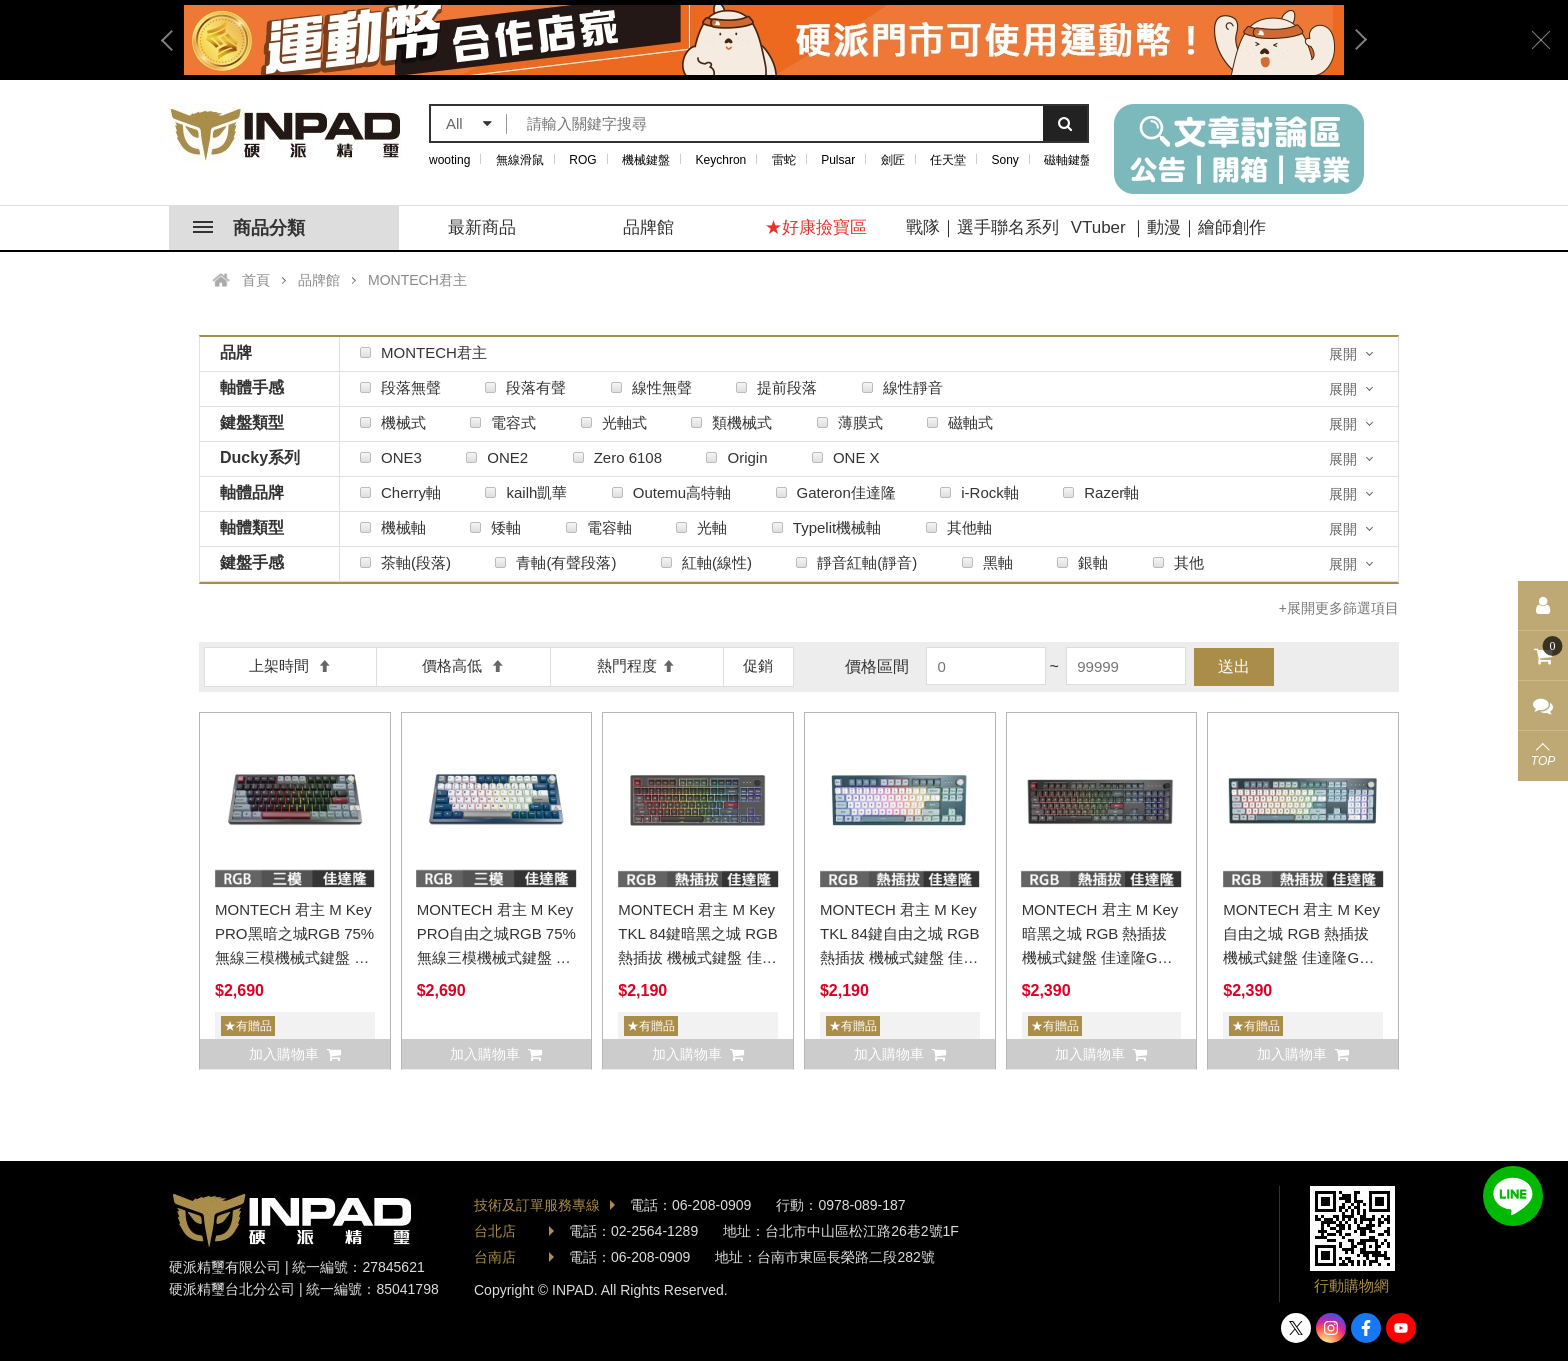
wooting (449, 160)
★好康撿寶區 (816, 227)
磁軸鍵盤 (1068, 160)
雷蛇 (784, 160)
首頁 (256, 280)
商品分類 (249, 228)
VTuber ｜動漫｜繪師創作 (1169, 227)
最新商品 (482, 227)
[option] (764, 40)
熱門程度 (636, 665)
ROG (582, 160)
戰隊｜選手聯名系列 (982, 227)
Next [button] (1354, 40)
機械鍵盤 (646, 160)
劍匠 (893, 160)
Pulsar (838, 160)
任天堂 (948, 160)
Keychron (721, 160)
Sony (1005, 160)
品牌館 (648, 227)
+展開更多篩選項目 (1339, 608)
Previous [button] (174, 40)
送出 (1234, 666)
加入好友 (1513, 1196)
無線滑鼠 (520, 160)
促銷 (758, 665)
